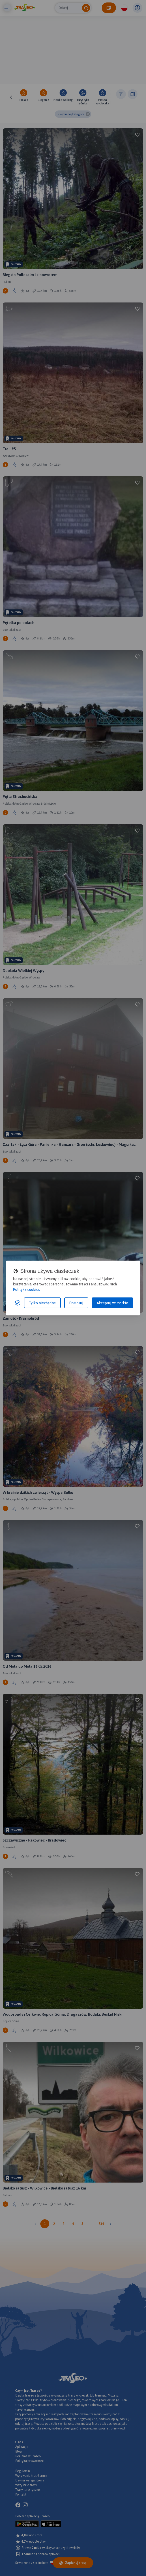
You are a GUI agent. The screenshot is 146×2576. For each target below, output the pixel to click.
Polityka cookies (26, 1289)
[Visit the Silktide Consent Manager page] (17, 1303)
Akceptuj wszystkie (112, 1303)
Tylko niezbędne (42, 1303)
